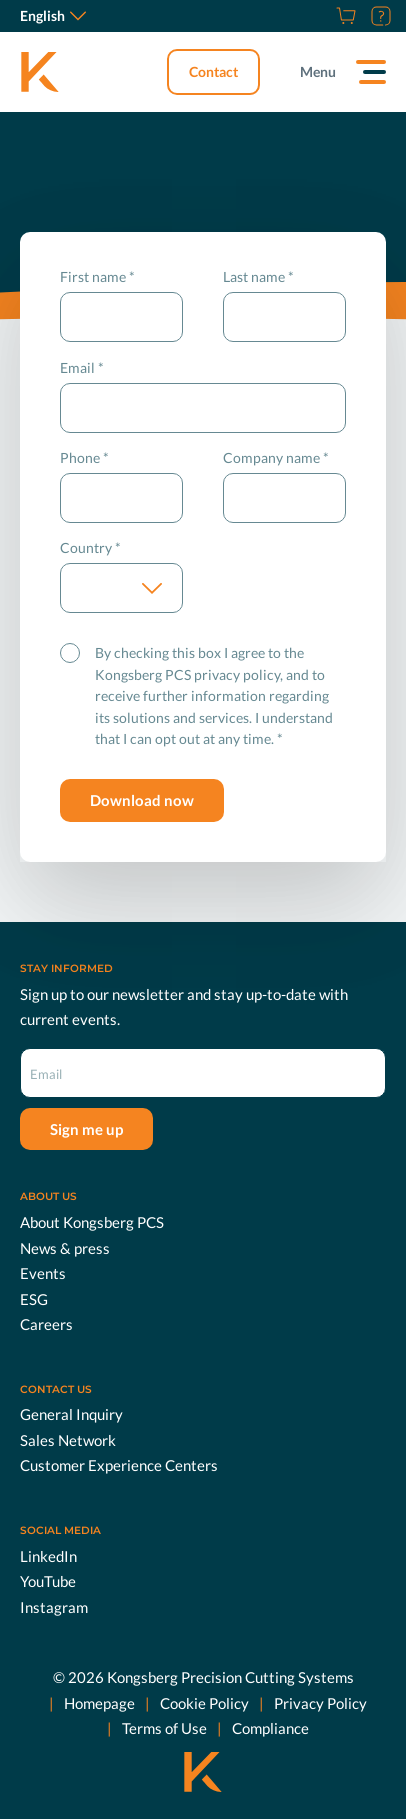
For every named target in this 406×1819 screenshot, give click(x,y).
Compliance (270, 1728)
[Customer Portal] (378, 16)
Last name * (258, 276)
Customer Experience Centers (119, 1465)
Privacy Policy (320, 1703)
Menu (318, 71)
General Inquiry (71, 1414)
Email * (82, 367)
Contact (213, 71)
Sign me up (86, 1129)
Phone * (84, 457)
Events (43, 1273)
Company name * (276, 457)
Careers (46, 1324)
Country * (90, 547)
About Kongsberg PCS (92, 1222)
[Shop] (343, 16)
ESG (34, 1299)
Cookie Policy (204, 1703)
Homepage (99, 1703)
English (53, 15)
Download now (142, 800)
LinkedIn (48, 1556)
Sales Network (68, 1440)
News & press (65, 1248)
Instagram (54, 1607)
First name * (97, 276)
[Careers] (321, 16)
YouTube (48, 1581)
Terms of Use (164, 1728)
